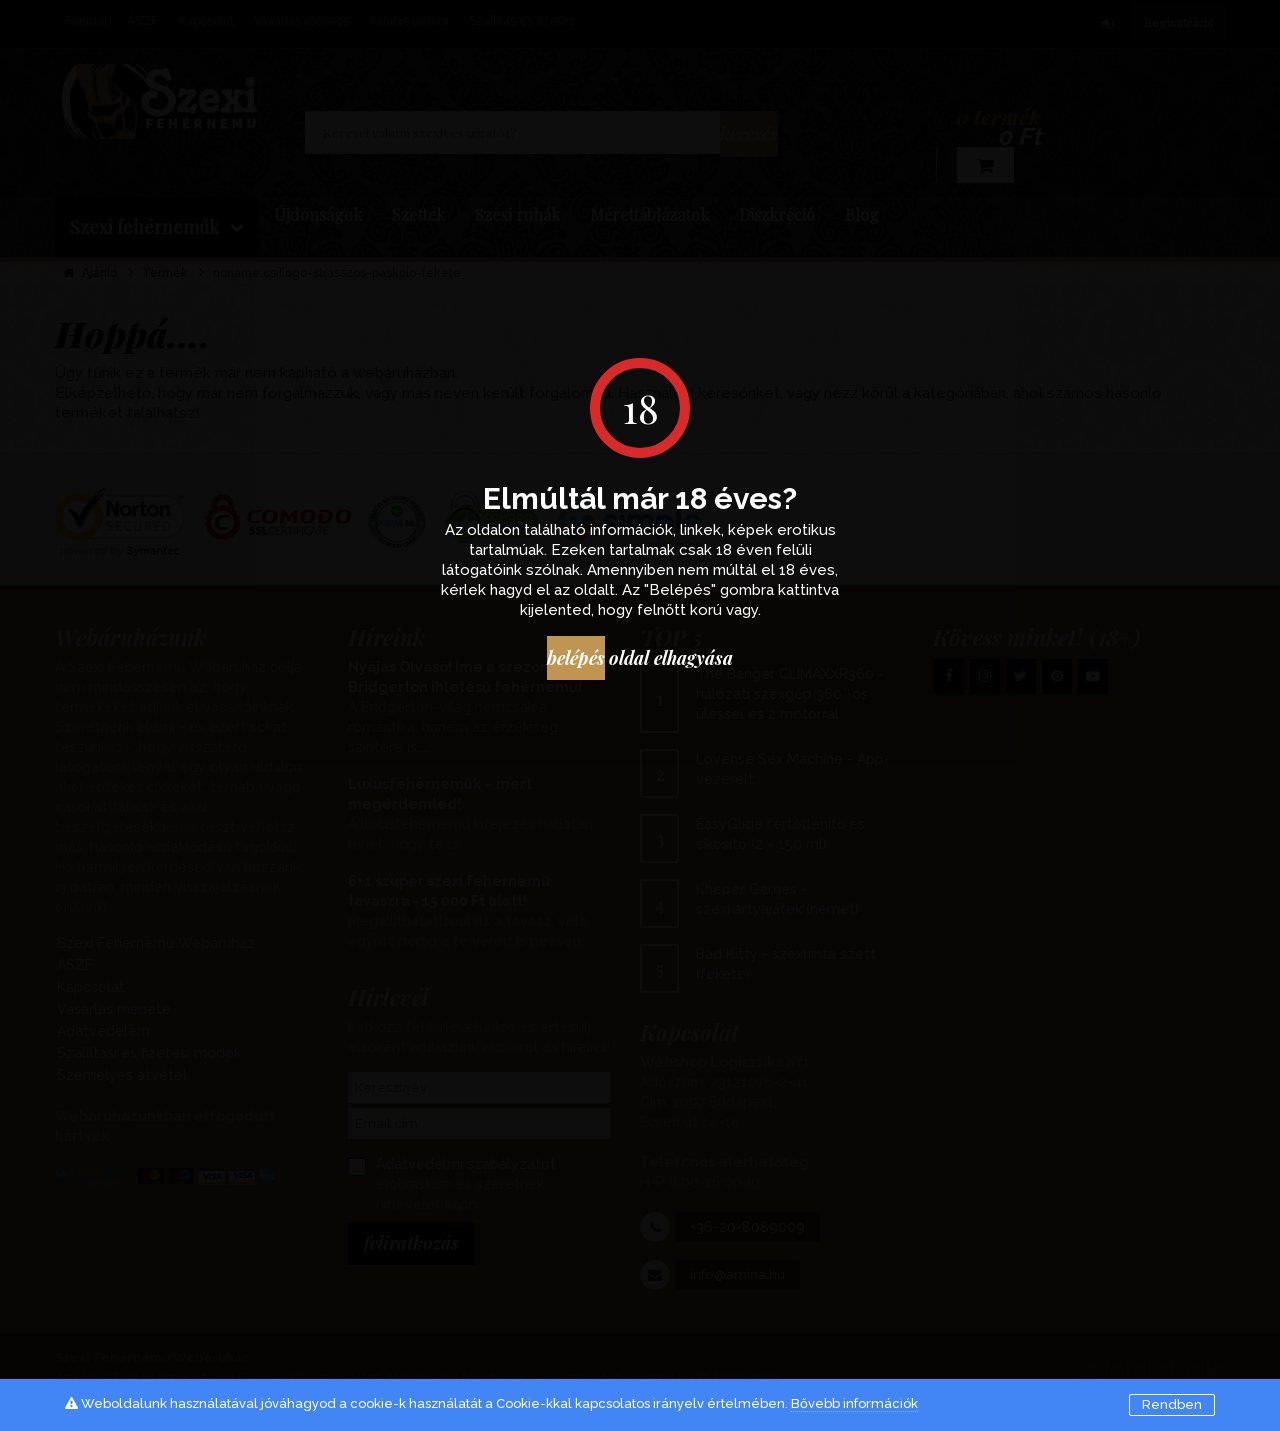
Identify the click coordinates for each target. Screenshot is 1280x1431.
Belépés (567, 660)
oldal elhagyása (698, 660)
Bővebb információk (854, 1403)
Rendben (1172, 1404)
